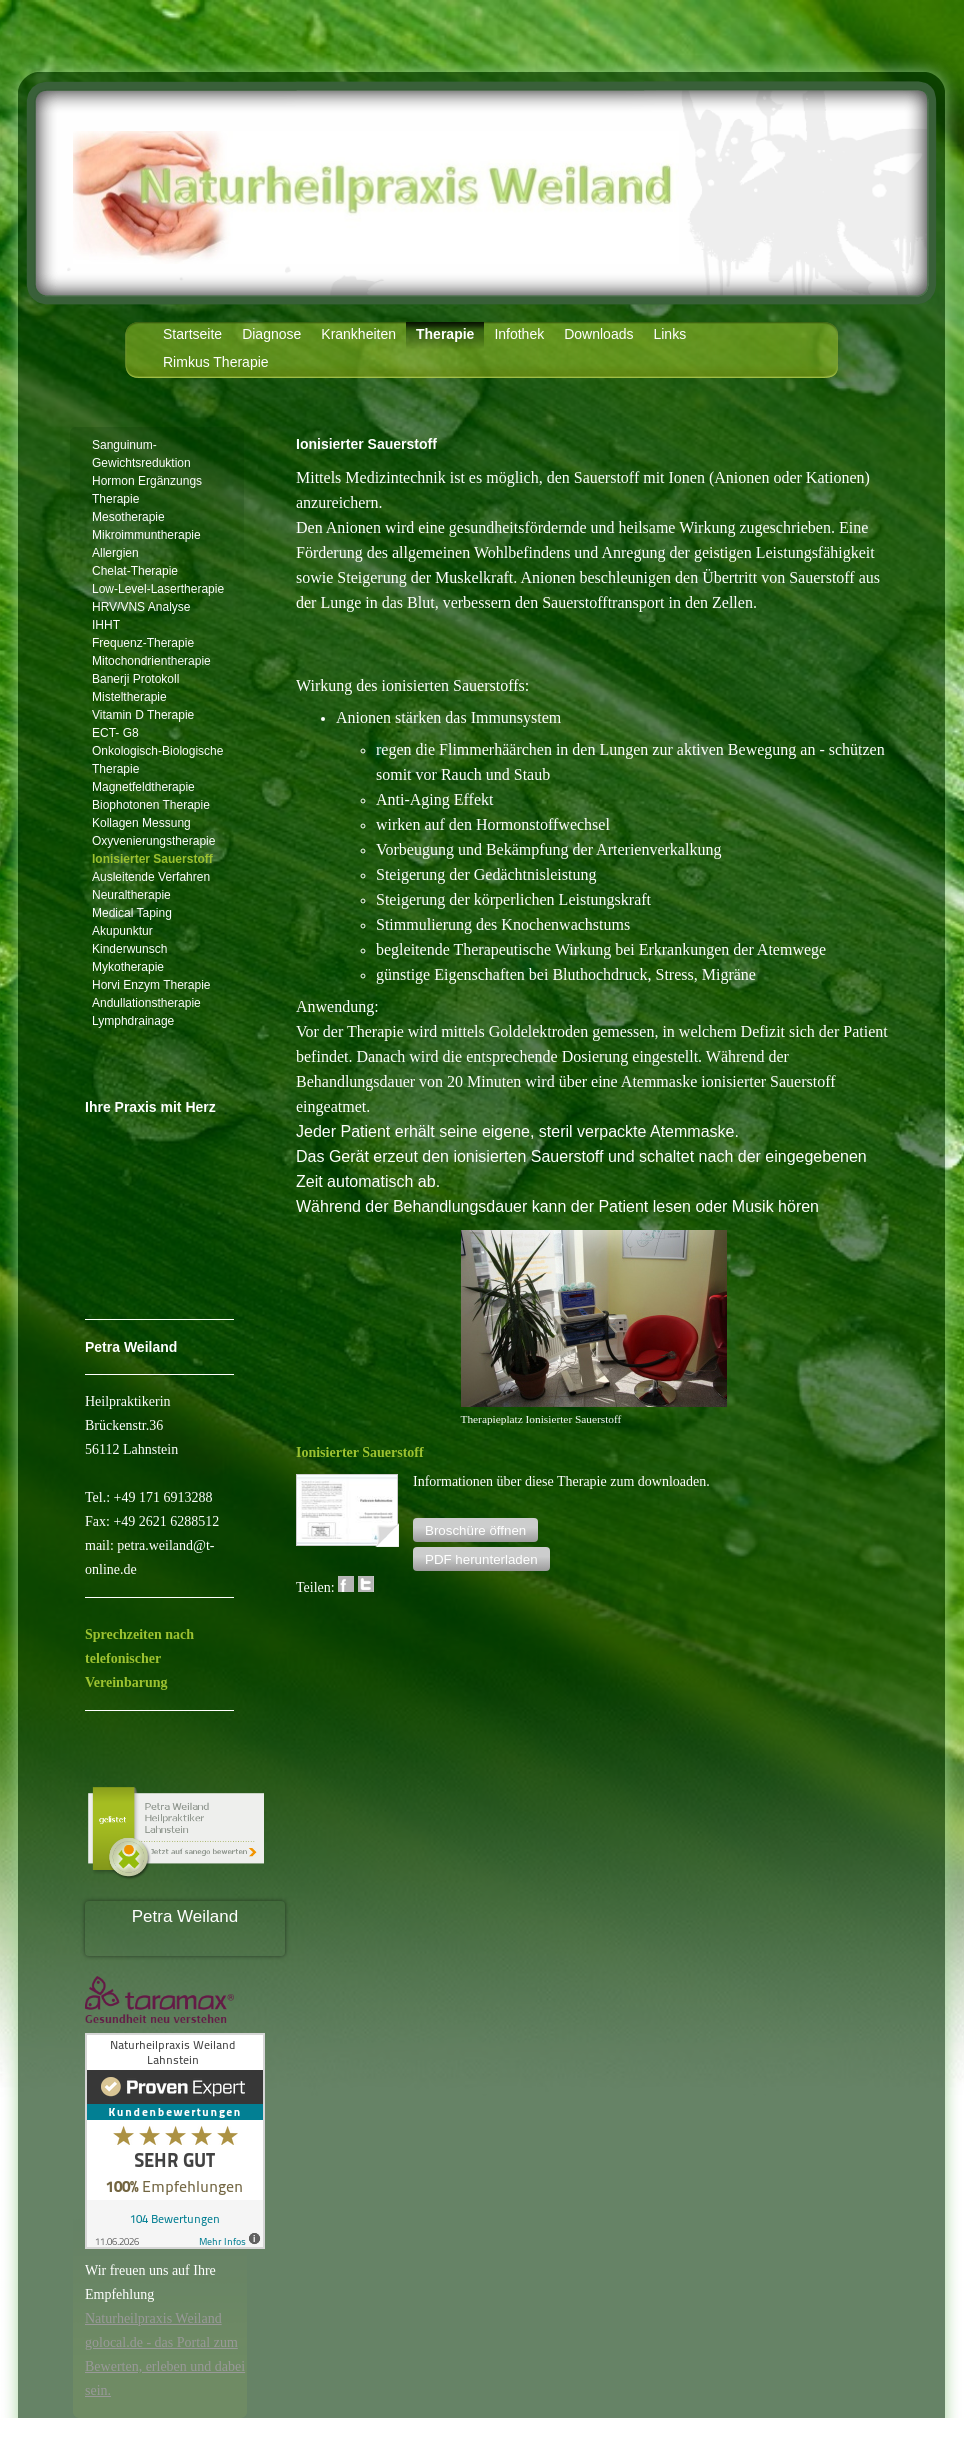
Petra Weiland (185, 1916)
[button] (475, 1530)
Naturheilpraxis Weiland (153, 2318)
